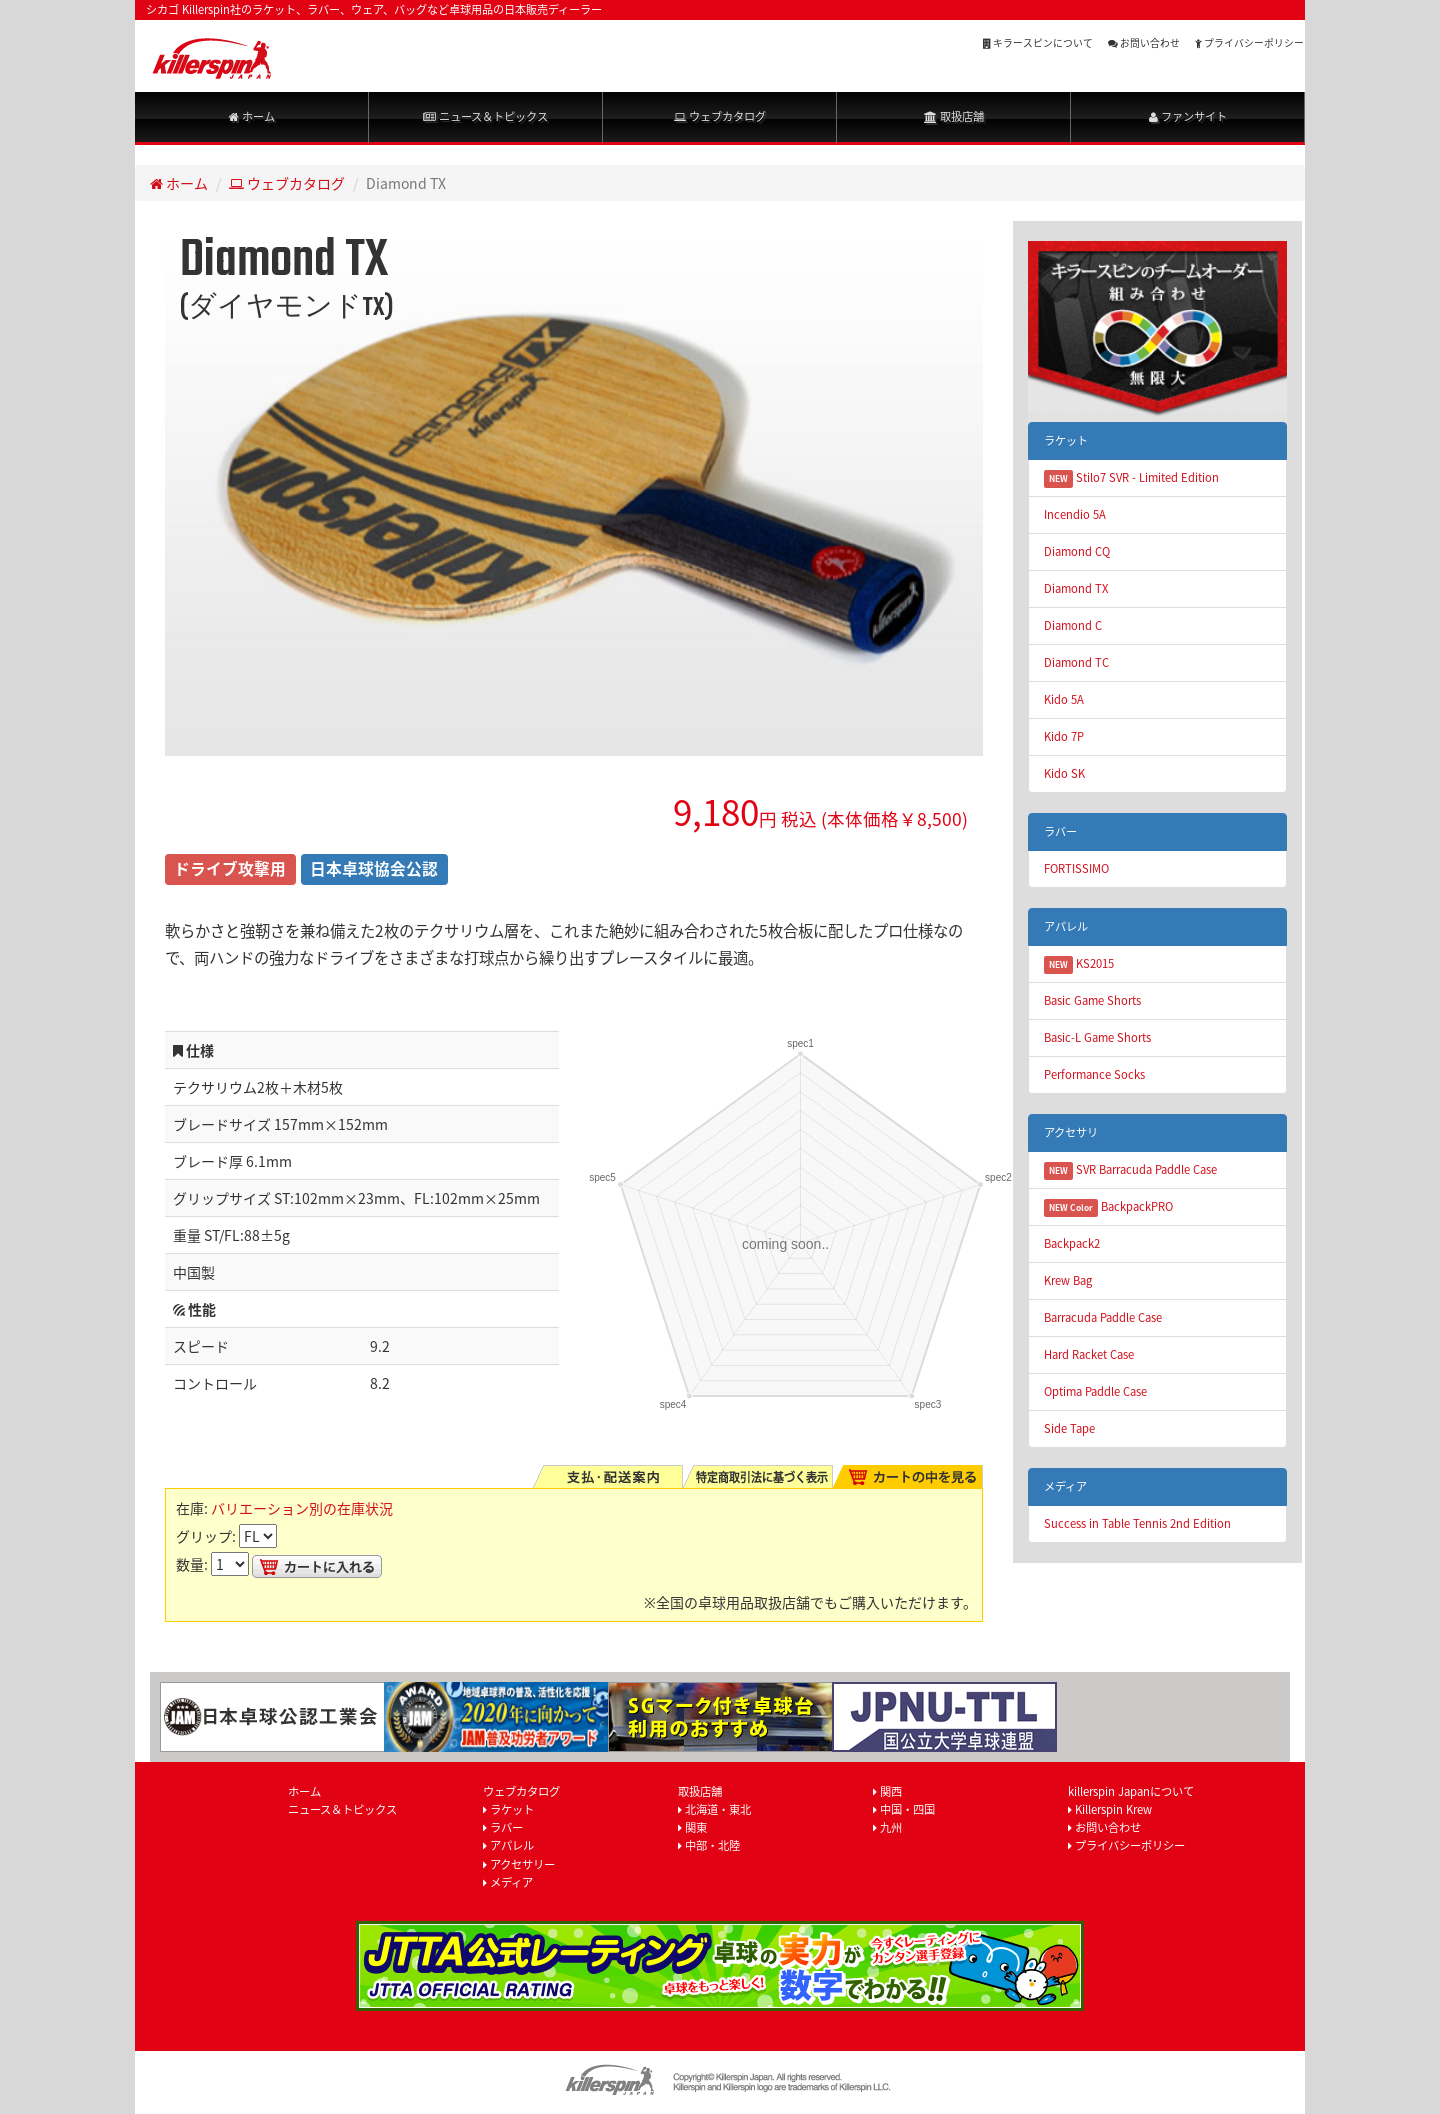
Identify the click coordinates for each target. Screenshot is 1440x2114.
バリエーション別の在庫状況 (302, 1508)
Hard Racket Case (1089, 1354)
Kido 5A (1064, 699)
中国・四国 (904, 1809)
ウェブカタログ (720, 116)
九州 (887, 1827)
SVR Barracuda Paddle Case (1130, 1170)
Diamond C (1073, 625)
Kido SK (1064, 773)
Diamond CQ (1077, 551)
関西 (887, 1791)
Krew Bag (1068, 1280)
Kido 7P (1064, 736)
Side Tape (1069, 1428)
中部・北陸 (709, 1845)
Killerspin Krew (1110, 1809)
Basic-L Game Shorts (1097, 1037)
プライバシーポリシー (1249, 43)
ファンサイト (1188, 116)
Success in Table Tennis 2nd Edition (1137, 1523)
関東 (692, 1827)
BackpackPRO (1108, 1207)
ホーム (252, 116)
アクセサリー (519, 1864)
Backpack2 (1072, 1243)
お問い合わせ (1144, 43)
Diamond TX (1076, 588)
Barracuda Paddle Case (1103, 1317)
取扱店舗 (954, 116)
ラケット (508, 1809)
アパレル (508, 1845)
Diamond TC (1076, 662)
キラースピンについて (1038, 43)
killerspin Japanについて (1131, 1791)
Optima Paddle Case (1095, 1391)
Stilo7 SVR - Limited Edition (1131, 478)
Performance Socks (1094, 1074)
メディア (508, 1882)
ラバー (503, 1827)
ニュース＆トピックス (485, 116)
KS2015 (1079, 964)
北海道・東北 (714, 1809)
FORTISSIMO (1076, 868)
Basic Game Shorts (1092, 1000)
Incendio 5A (1075, 514)
